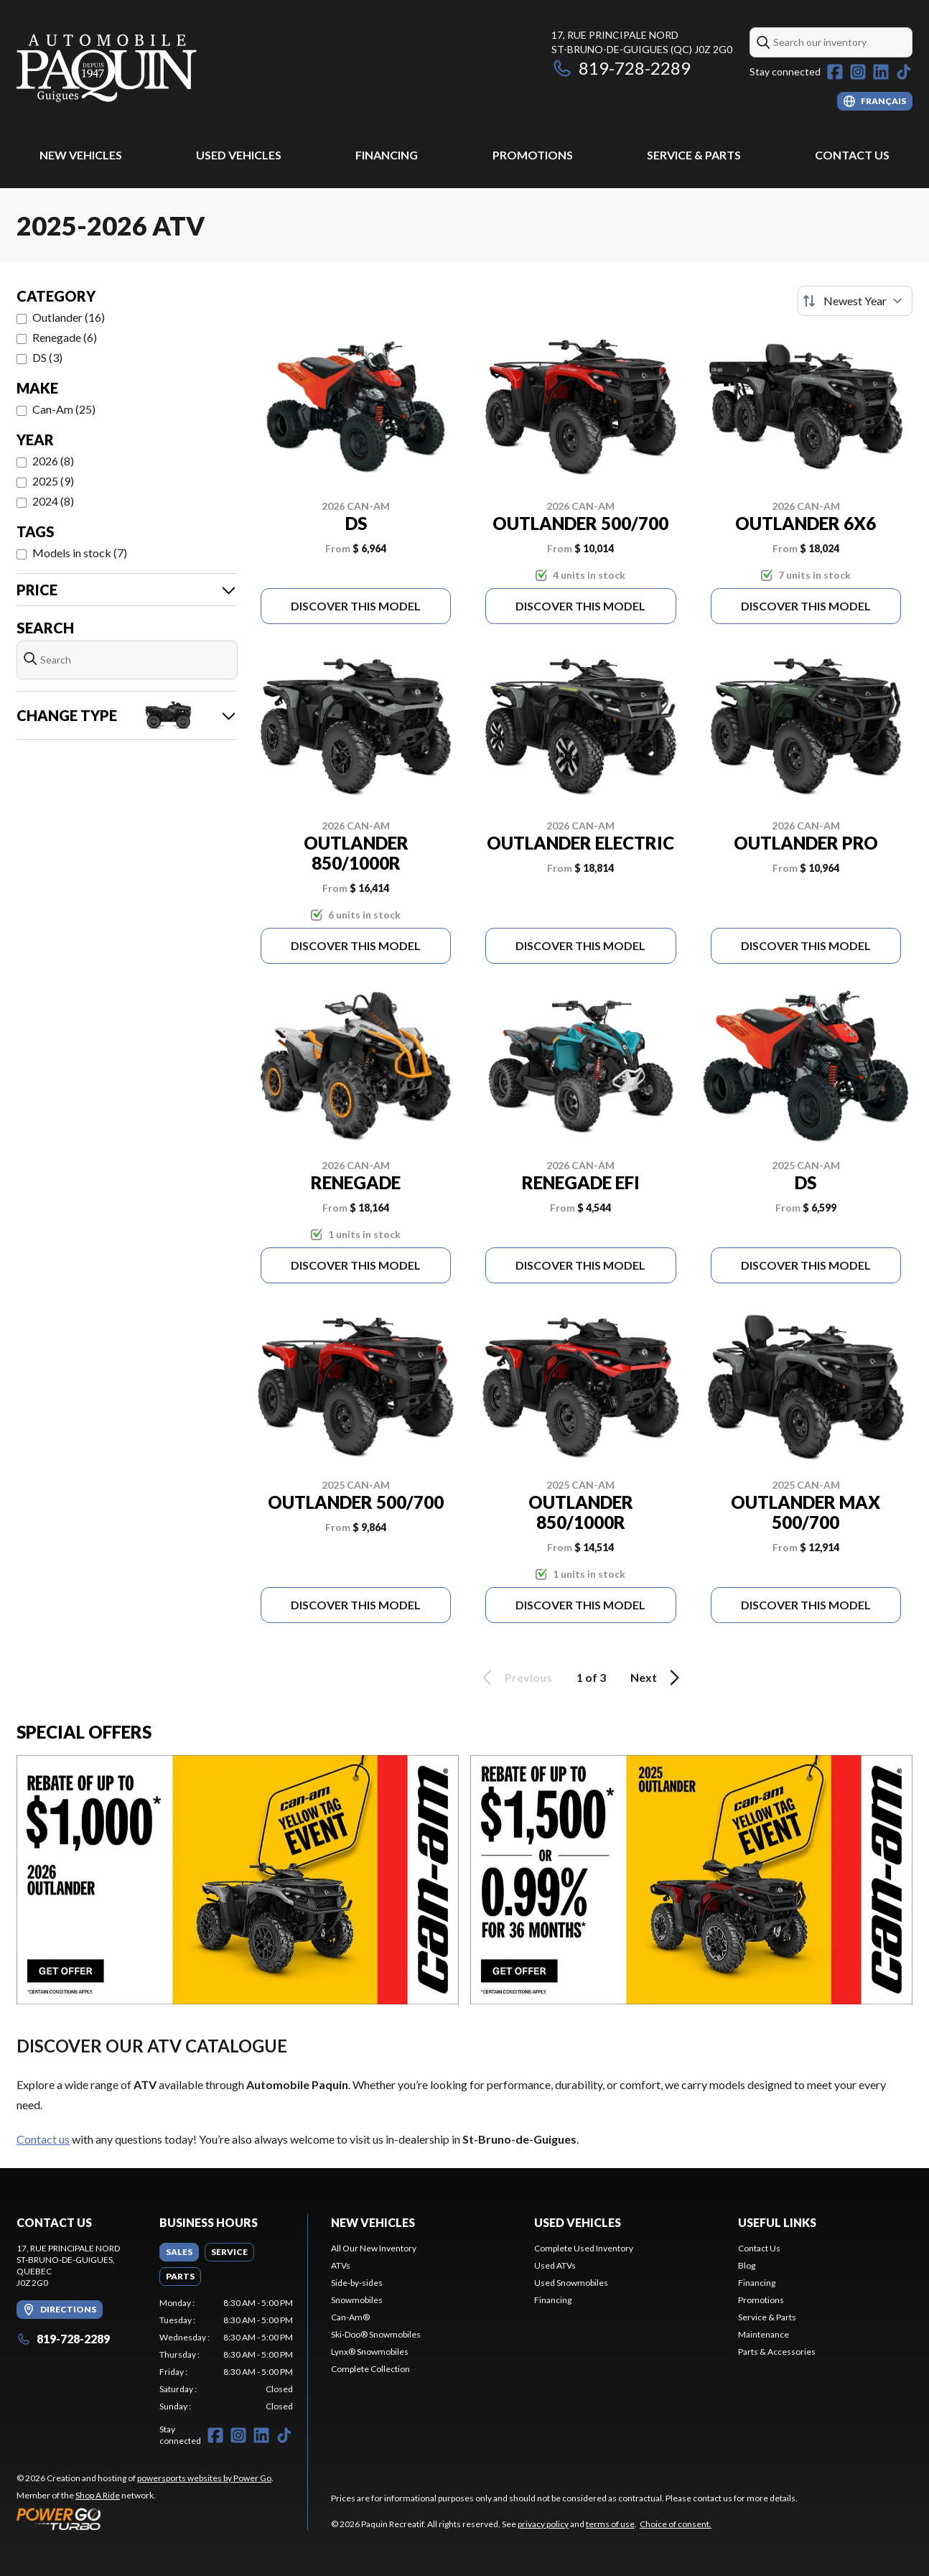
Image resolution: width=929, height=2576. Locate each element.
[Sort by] (855, 301)
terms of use (610, 2524)
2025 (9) (53, 481)
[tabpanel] (226, 2354)
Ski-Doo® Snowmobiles (376, 2334)
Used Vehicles (238, 155)
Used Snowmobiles (571, 2282)
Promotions (532, 155)
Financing (386, 155)
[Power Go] (145, 2518)
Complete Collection (370, 2368)
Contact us (43, 2139)
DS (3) (47, 357)
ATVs (340, 2265)
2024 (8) (53, 501)
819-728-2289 (621, 67)
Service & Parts (694, 155)
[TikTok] (903, 71)
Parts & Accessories (777, 2351)
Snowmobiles (357, 2299)
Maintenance (763, 2334)
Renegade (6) (64, 337)
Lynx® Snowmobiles (370, 2351)
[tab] (179, 2252)
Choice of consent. (675, 2524)
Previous (514, 1677)
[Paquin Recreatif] (107, 69)
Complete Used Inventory (583, 2248)
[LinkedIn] (881, 71)
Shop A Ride (97, 2495)
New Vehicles (80, 155)
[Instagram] (858, 71)
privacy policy (543, 2524)
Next (657, 1677)
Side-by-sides (357, 2282)
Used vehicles (577, 2222)
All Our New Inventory (373, 2248)
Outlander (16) (68, 317)
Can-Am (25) (63, 409)
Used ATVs (555, 2265)
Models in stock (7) (79, 552)
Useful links (777, 2222)
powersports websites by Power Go (204, 2478)
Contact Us (852, 155)
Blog (746, 2265)
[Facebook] (835, 71)
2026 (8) (53, 461)
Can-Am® (350, 2317)
